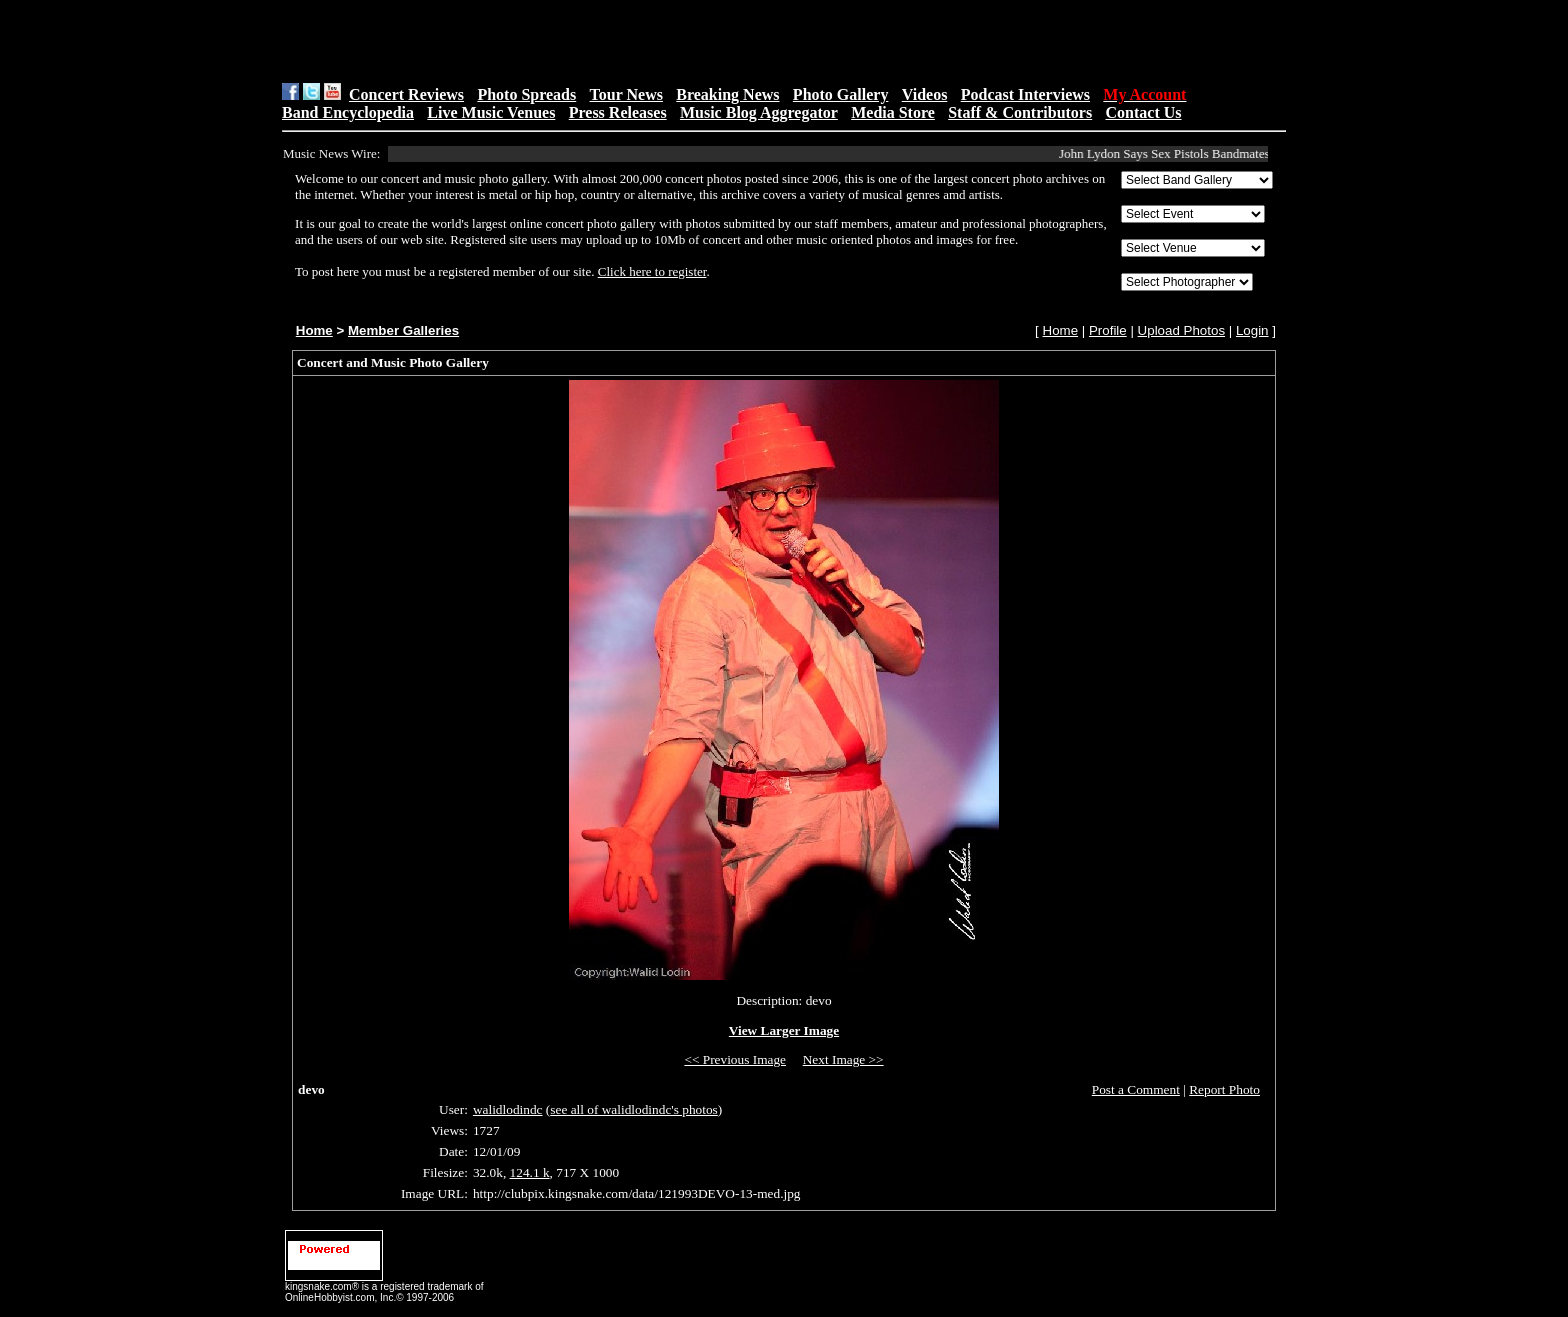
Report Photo (1224, 1089)
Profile (1108, 330)
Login (1252, 330)
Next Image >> (843, 1059)
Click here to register (652, 271)
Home (314, 330)
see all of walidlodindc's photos (634, 1109)
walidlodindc (508, 1109)
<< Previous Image (735, 1059)
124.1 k (530, 1172)
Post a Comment (1136, 1089)
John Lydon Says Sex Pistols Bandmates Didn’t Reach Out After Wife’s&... (1258, 153)
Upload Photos (1181, 330)
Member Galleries (403, 330)
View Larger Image (784, 1030)
